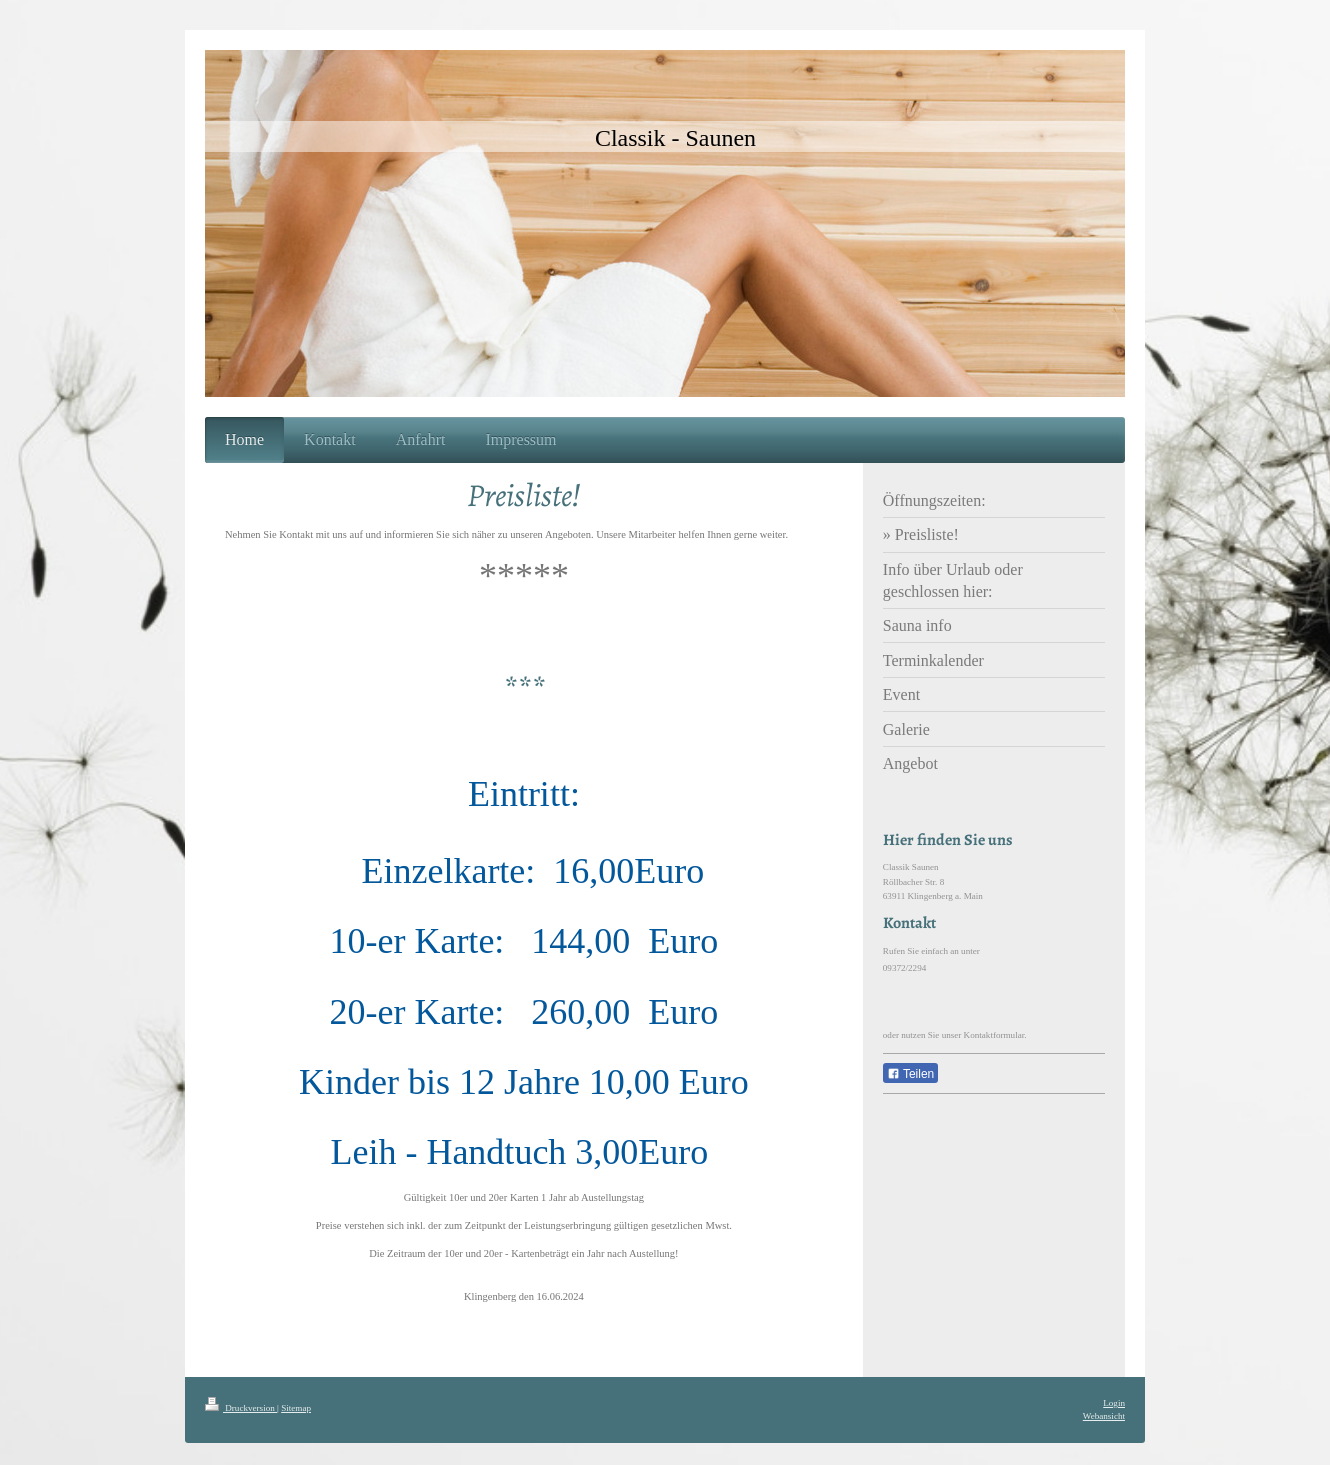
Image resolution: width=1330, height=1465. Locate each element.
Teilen (910, 1074)
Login (1114, 1403)
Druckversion (241, 1408)
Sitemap (296, 1408)
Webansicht (1104, 1416)
